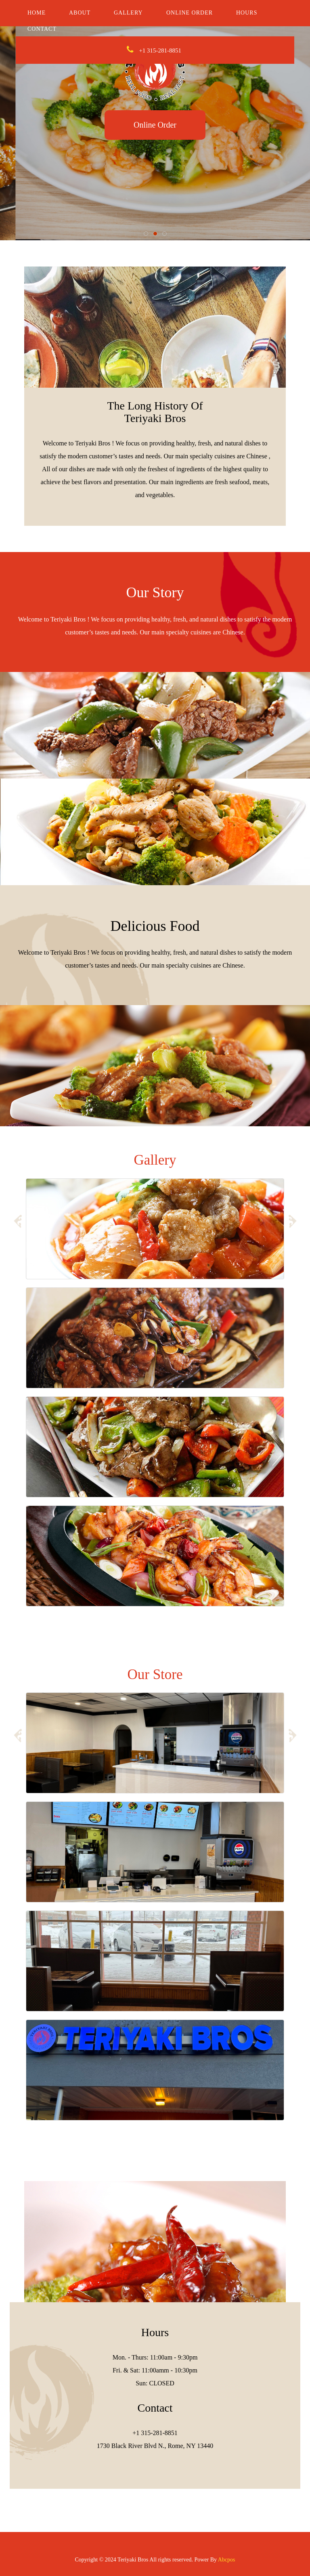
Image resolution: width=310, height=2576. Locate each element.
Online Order (189, 13)
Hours (246, 13)
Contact (42, 29)
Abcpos (226, 2560)
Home (36, 13)
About (79, 13)
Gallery (128, 13)
